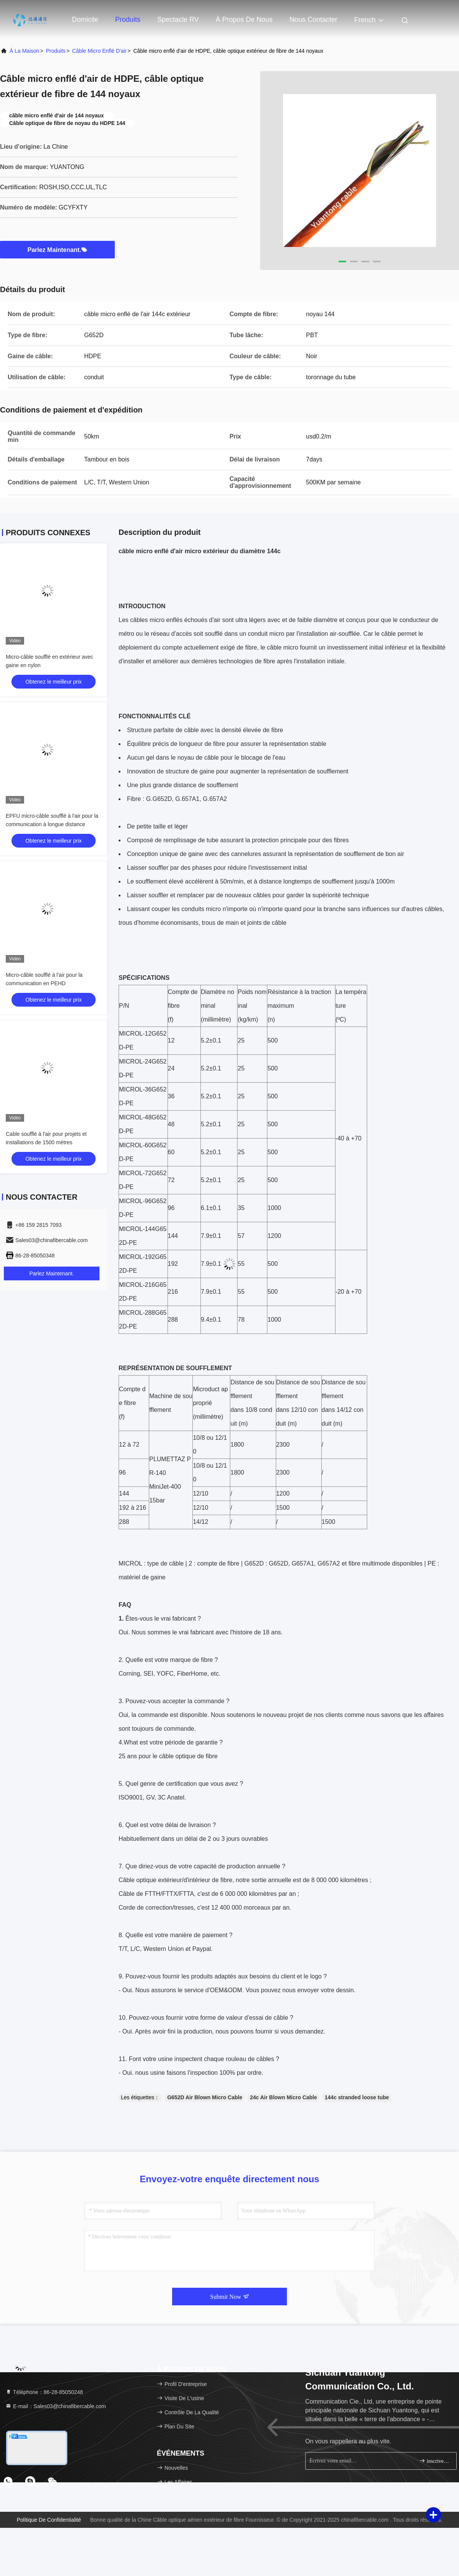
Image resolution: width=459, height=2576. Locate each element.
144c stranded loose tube (357, 2097)
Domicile (85, 19)
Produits (127, 19)
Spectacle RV (178, 19)
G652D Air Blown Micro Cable (204, 2097)
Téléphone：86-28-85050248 (44, 2392)
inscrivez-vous (434, 2460)
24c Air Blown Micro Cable (283, 2097)
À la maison (24, 51)
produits (55, 51)
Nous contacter (313, 19)
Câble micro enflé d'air (99, 51)
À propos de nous (244, 19)
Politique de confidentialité (49, 2520)
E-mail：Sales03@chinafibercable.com (55, 2406)
